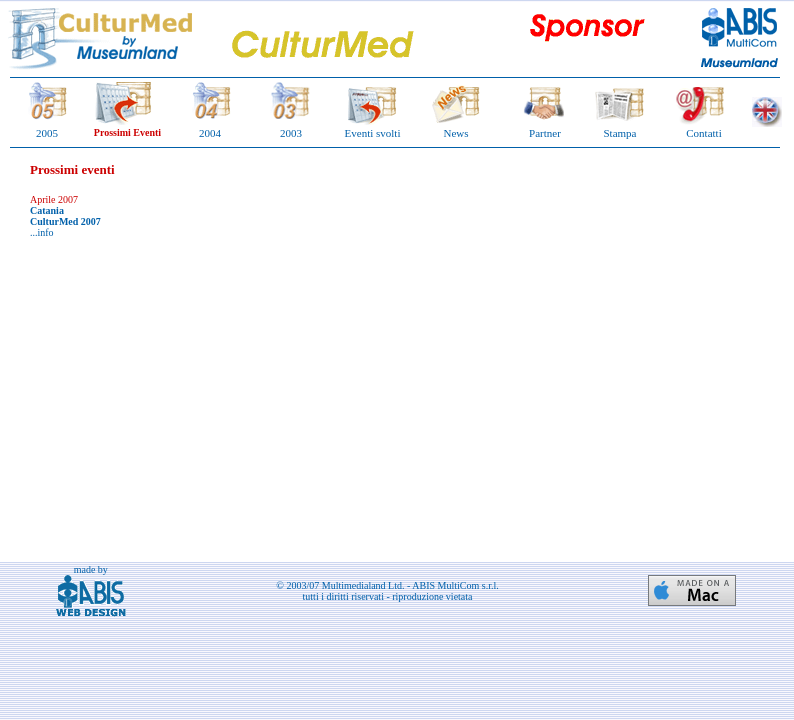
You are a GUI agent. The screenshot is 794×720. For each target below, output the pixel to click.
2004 (210, 133)
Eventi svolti (373, 133)
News (455, 133)
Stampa (620, 133)
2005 (47, 133)
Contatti (703, 133)
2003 (291, 133)
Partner (545, 133)
